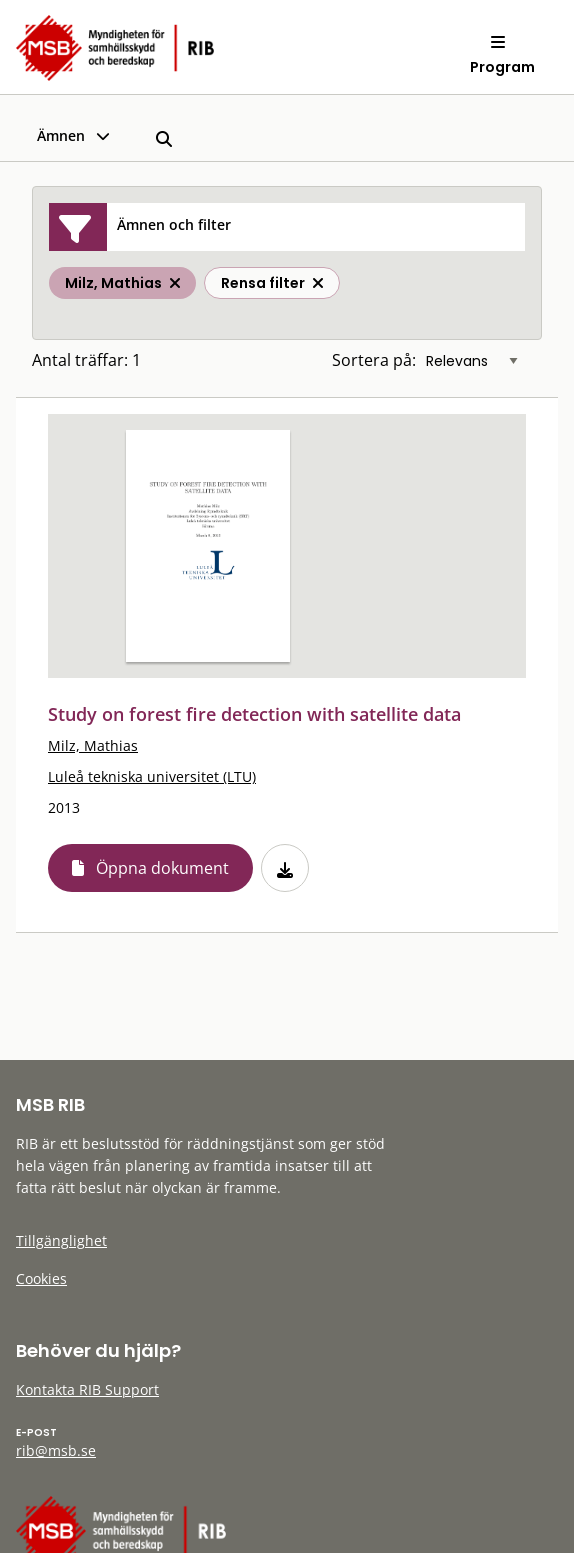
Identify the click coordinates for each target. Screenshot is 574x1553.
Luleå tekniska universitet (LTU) (152, 776)
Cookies (41, 1278)
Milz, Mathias (93, 745)
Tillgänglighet (61, 1240)
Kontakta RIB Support (87, 1389)
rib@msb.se (56, 1450)
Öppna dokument (162, 868)
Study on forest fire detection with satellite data (254, 714)
